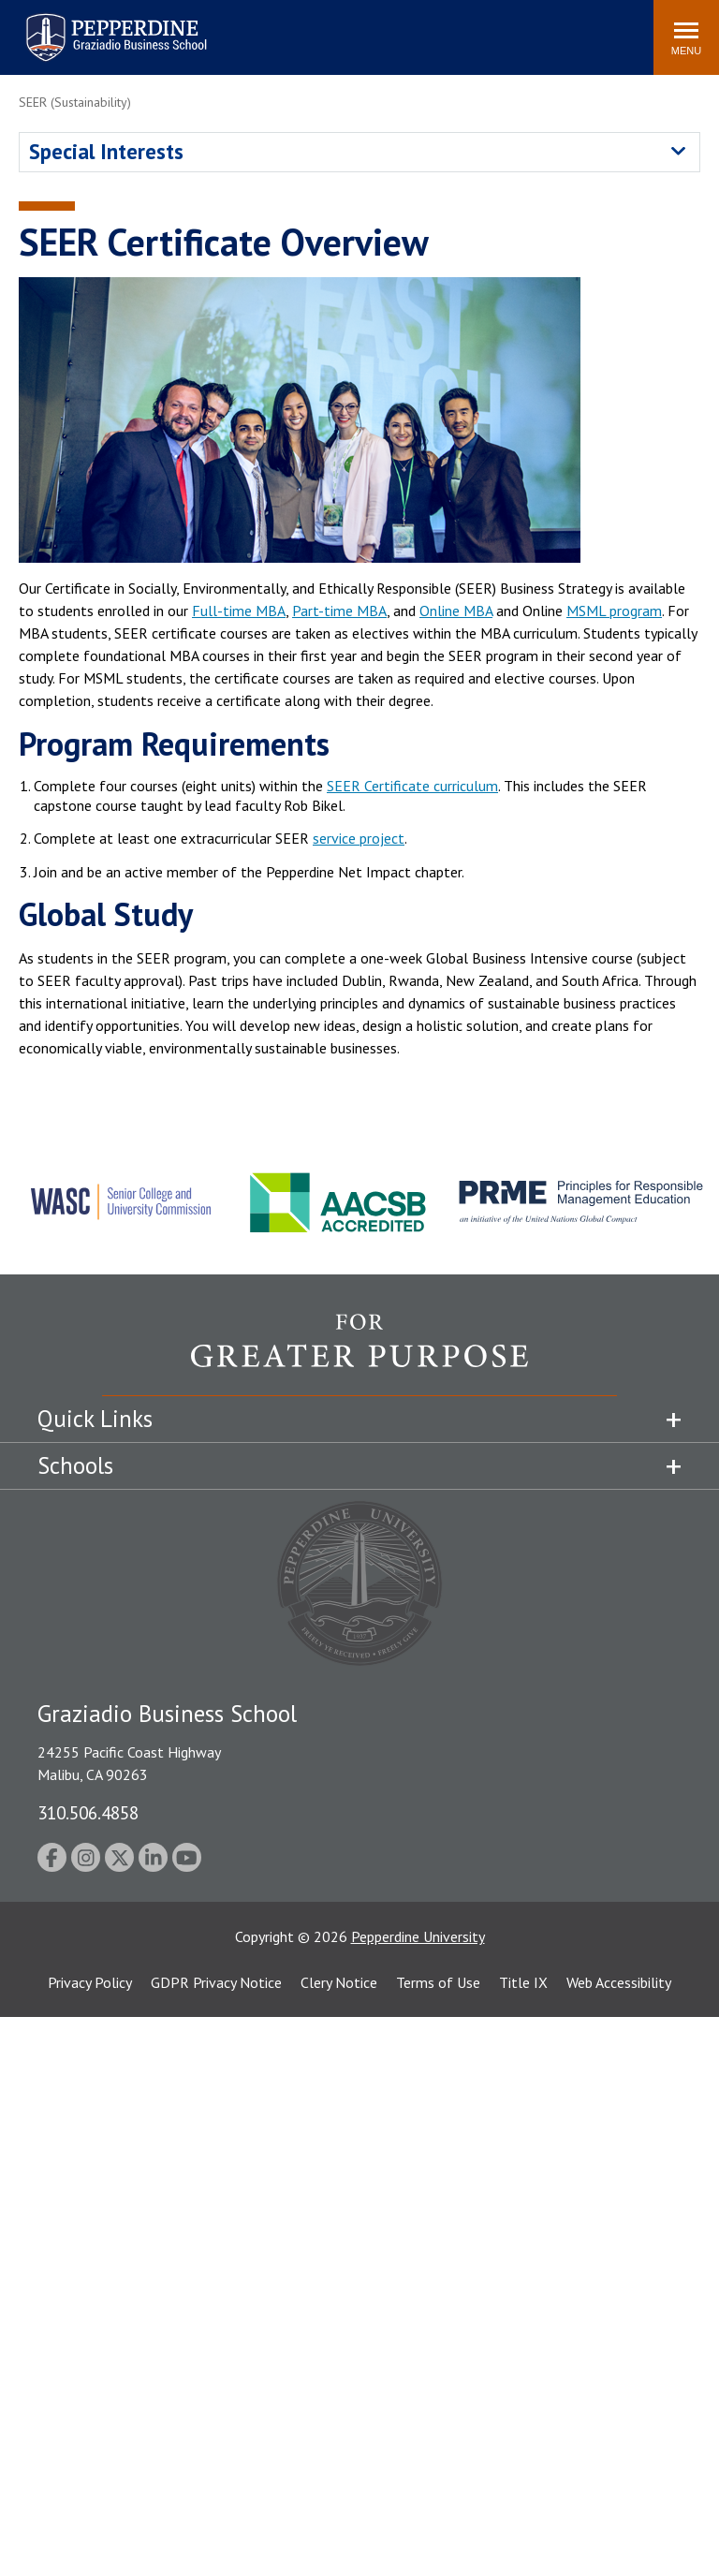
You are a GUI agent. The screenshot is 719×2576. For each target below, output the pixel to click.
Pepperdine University (418, 1936)
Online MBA (455, 610)
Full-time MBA (239, 610)
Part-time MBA (339, 610)
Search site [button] (384, 28)
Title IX (523, 1982)
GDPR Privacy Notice (216, 1982)
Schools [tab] (75, 1465)
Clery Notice (339, 1982)
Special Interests (106, 151)
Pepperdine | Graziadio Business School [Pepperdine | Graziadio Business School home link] (91, 26)
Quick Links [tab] (95, 1419)
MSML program (614, 610)
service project (358, 838)
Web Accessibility (618, 1982)
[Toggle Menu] (686, 37)
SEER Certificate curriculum (412, 785)
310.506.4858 (88, 1812)
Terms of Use (438, 1982)
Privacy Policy (90, 1982)
